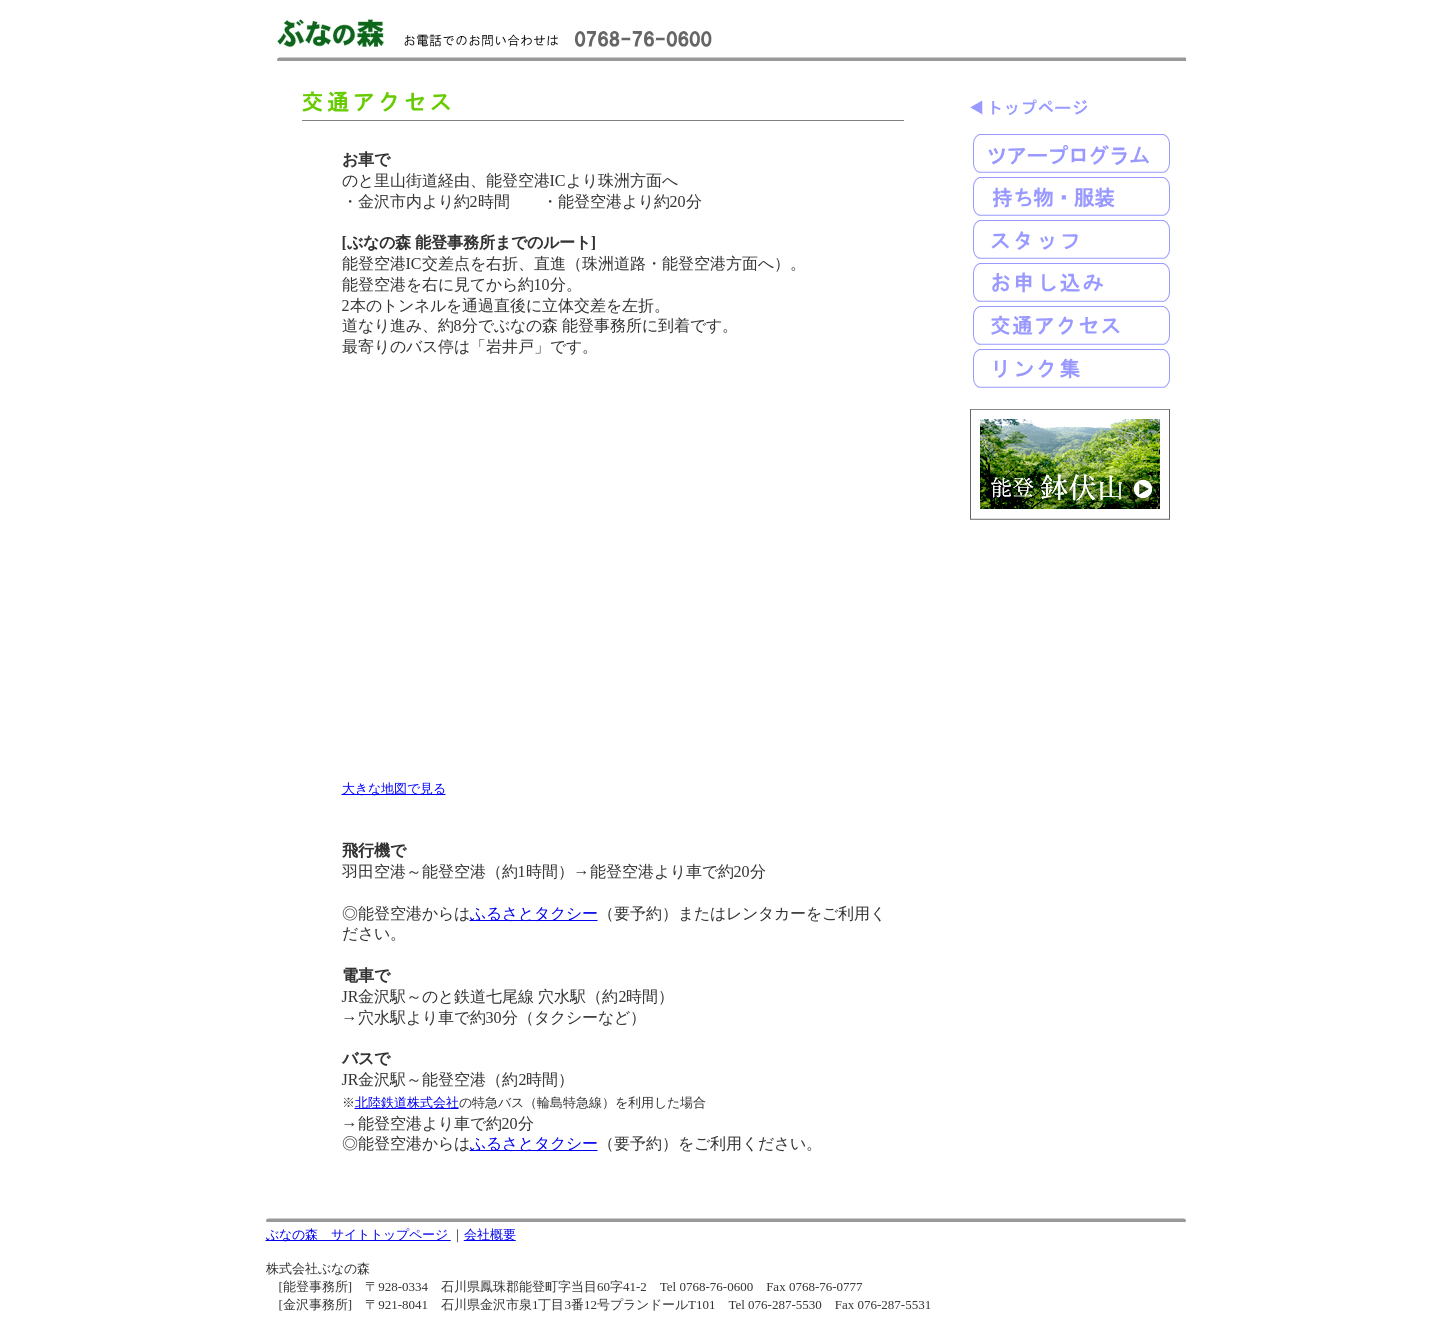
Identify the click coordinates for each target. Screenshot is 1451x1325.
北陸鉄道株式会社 (407, 1102)
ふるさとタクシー (534, 913)
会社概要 (490, 1234)
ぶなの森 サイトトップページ (358, 1234)
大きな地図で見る (394, 788)
